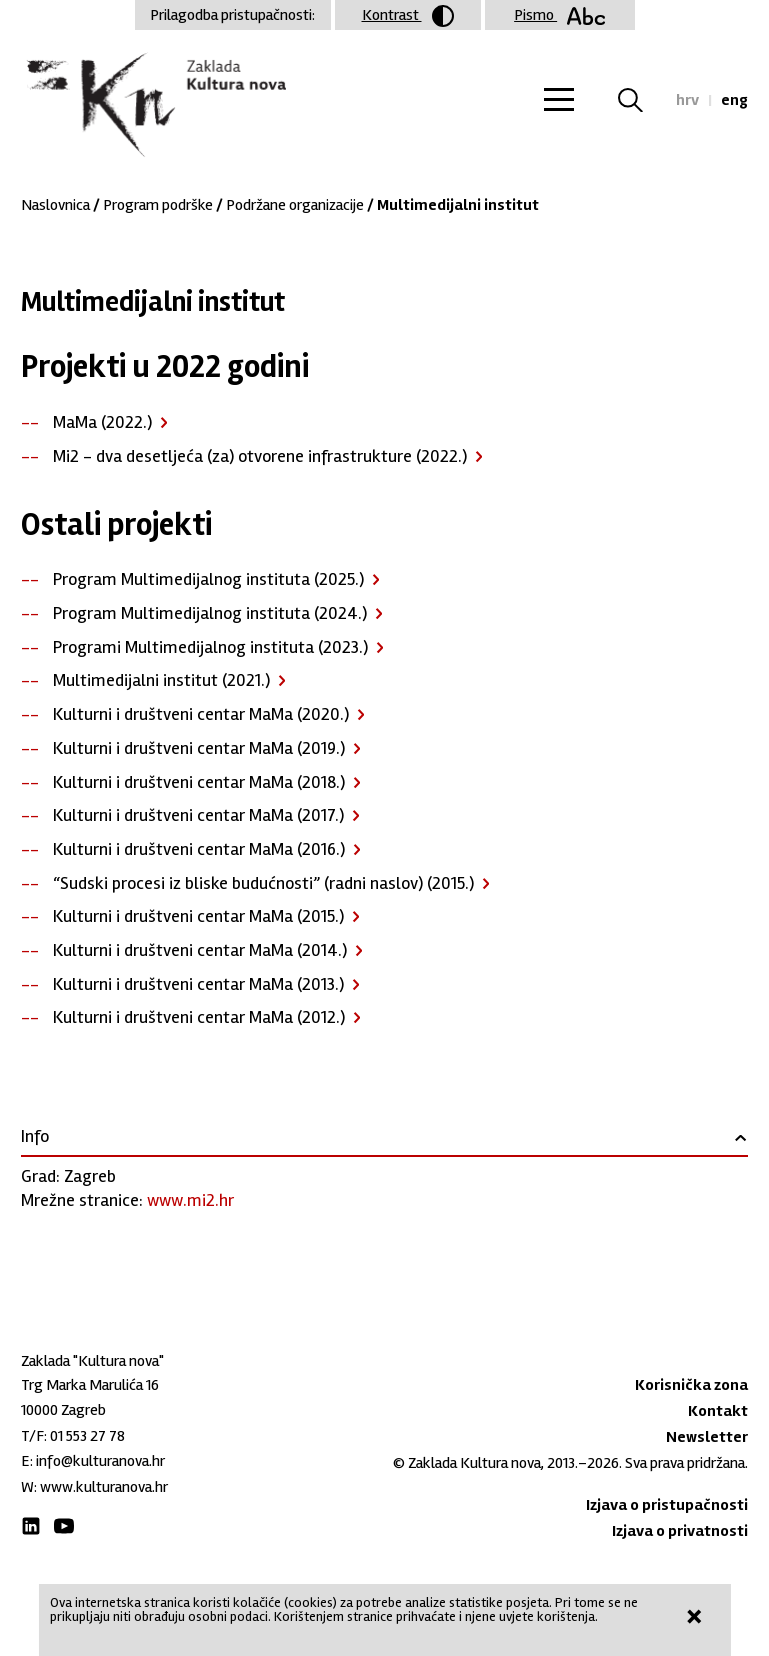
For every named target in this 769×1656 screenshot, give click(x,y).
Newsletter (707, 1437)
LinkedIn (31, 1526)
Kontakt (718, 1411)
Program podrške (158, 205)
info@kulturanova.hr (100, 1461)
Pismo (559, 15)
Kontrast (408, 16)
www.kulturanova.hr (104, 1487)
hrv (687, 100)
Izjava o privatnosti (680, 1531)
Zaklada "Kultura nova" (153, 106)
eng (734, 100)
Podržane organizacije (295, 205)
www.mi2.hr (190, 1200)
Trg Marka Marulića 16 (90, 1385)
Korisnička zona (691, 1385)
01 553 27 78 (87, 1436)
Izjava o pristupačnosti (667, 1505)
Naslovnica (55, 205)
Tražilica (642, 100)
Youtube (64, 1526)
